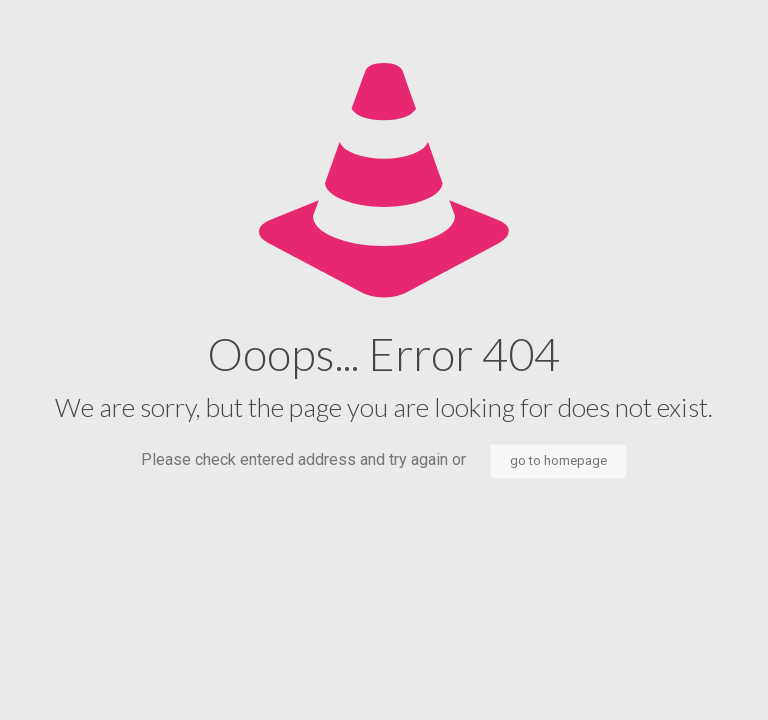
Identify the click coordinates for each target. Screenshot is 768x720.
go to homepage (558, 460)
